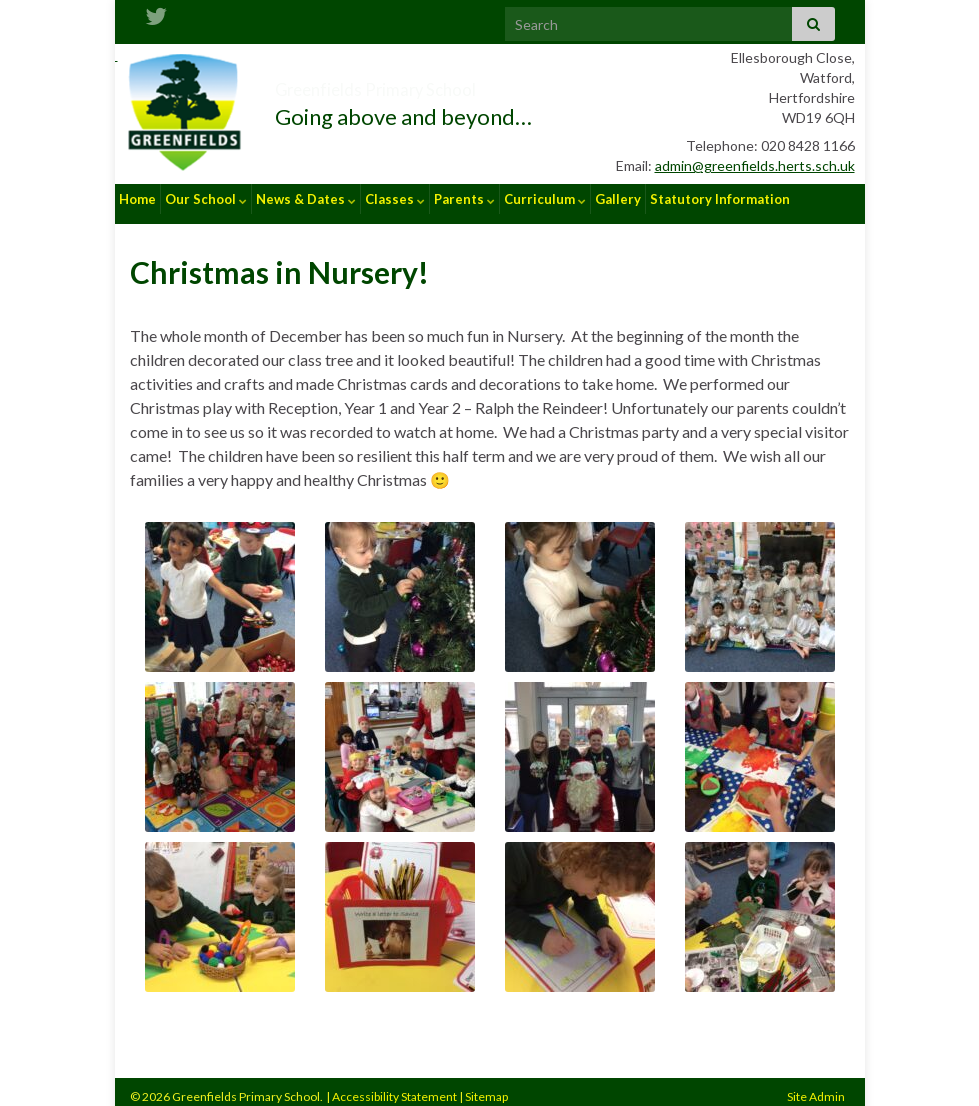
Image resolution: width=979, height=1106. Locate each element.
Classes (395, 199)
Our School (206, 199)
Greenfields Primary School (450, 83)
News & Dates (306, 199)
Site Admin (816, 1086)
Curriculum (545, 199)
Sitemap (486, 1086)
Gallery (618, 199)
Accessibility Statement (394, 1086)
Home (137, 199)
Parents (464, 199)
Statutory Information (720, 199)
